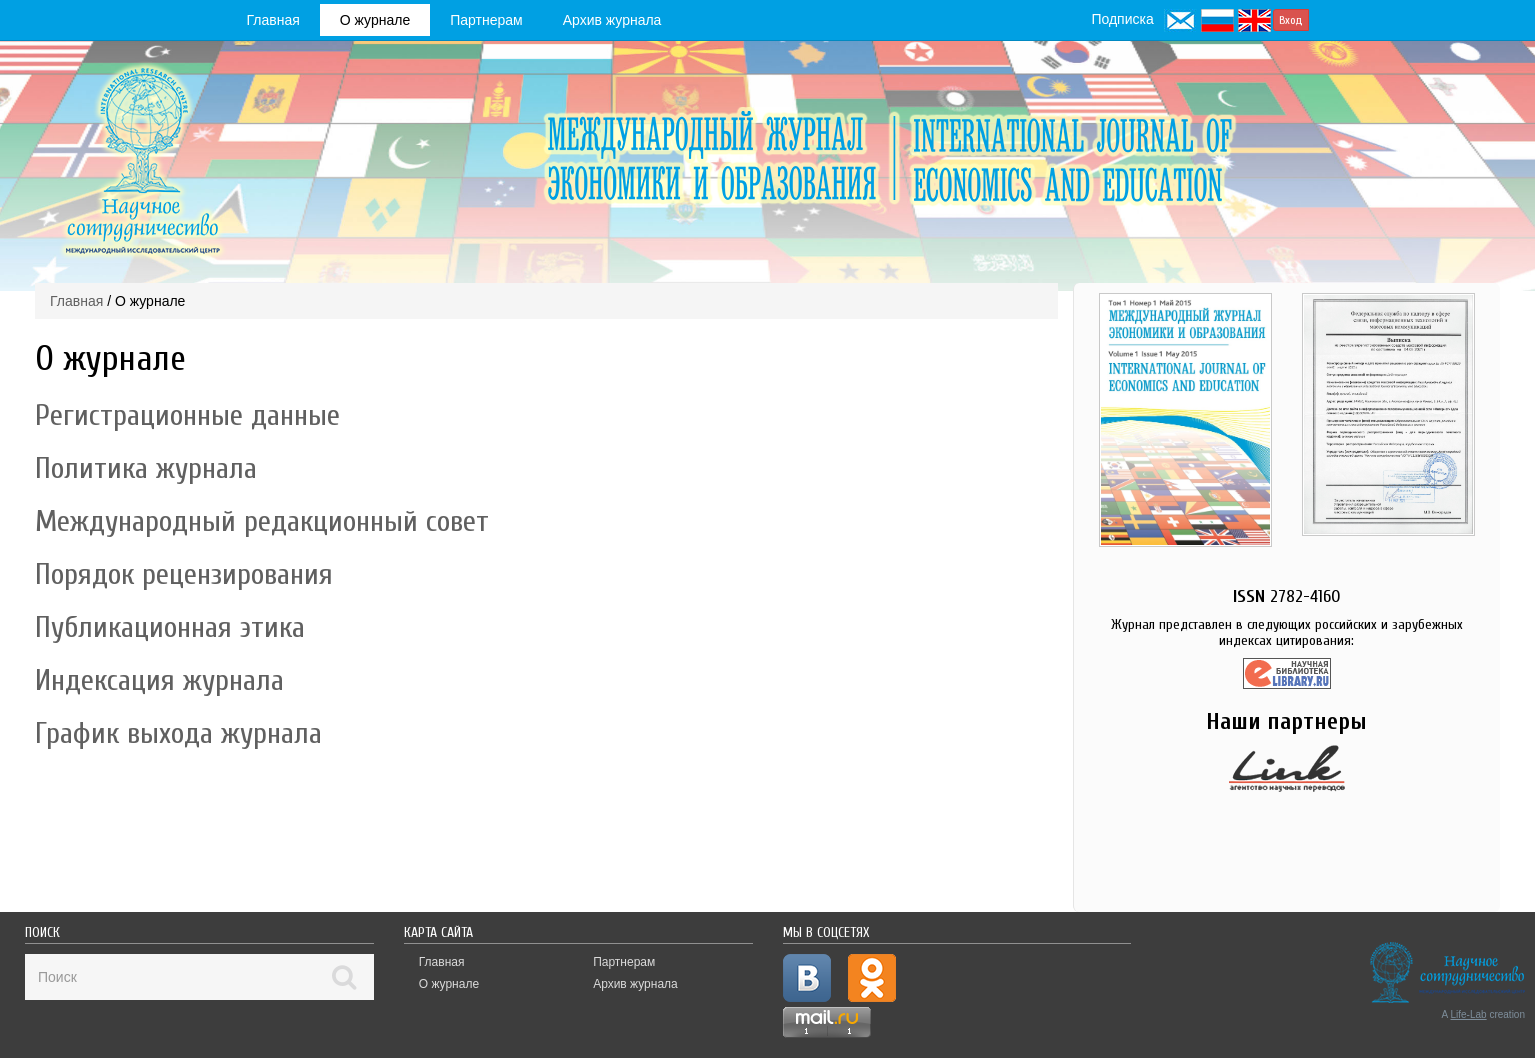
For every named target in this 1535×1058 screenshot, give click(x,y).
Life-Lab (1469, 1014)
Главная (273, 20)
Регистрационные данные (187, 415)
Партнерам (486, 20)
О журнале (375, 20)
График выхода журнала (178, 733)
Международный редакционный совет (262, 521)
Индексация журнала (159, 680)
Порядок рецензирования (184, 574)
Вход (1291, 20)
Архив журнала (612, 20)
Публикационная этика (170, 627)
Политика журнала (146, 468)
